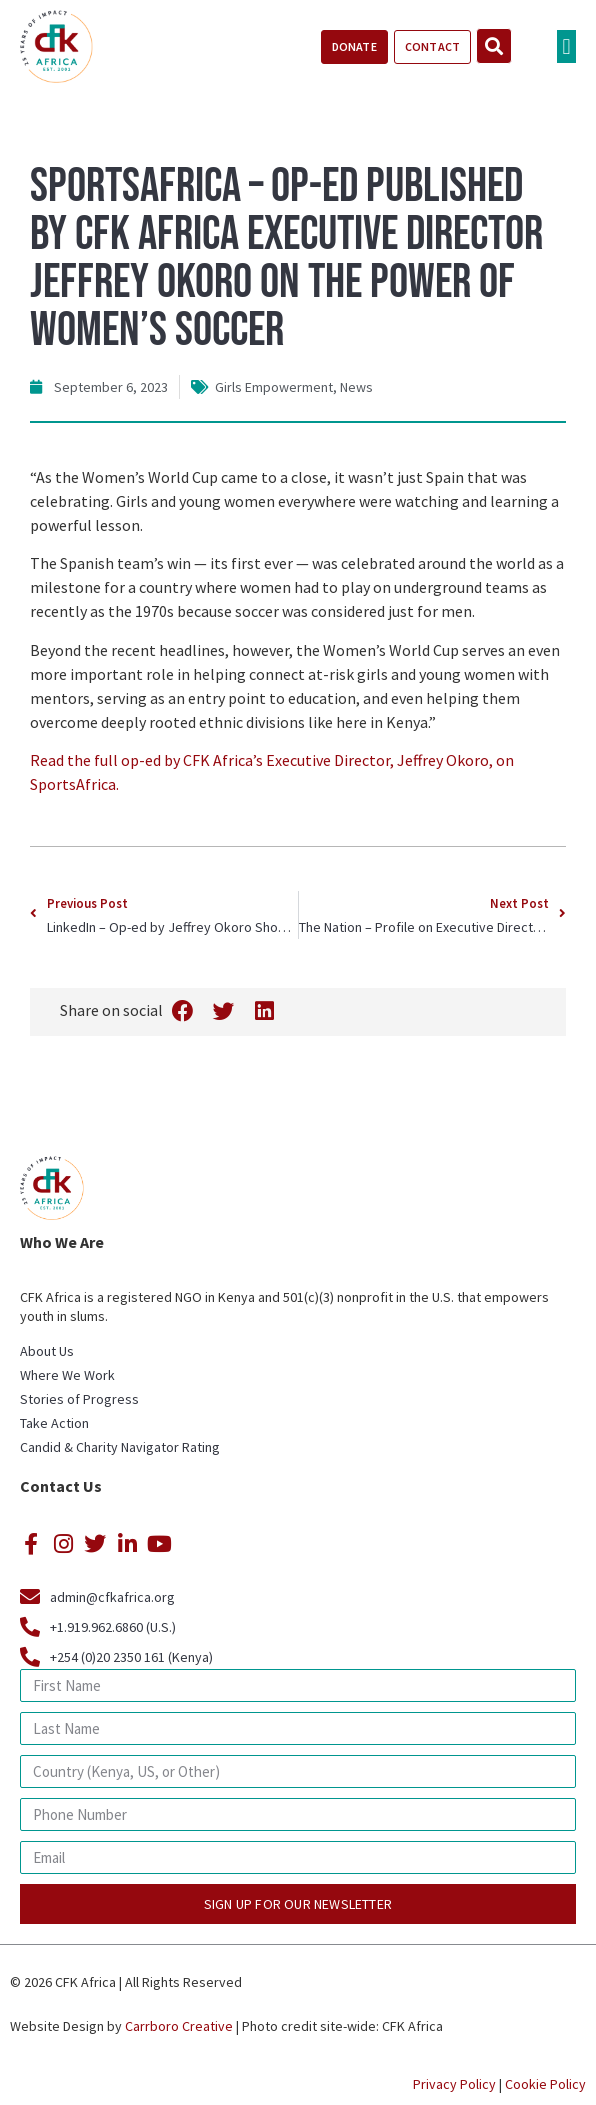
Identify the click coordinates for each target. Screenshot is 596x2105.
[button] (566, 46)
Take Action (54, 1423)
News (356, 387)
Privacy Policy (454, 2084)
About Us (47, 1351)
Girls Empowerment (274, 387)
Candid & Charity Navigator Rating (120, 1447)
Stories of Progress (79, 1399)
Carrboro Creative (179, 2026)
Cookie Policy (545, 2084)
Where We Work (67, 1375)
